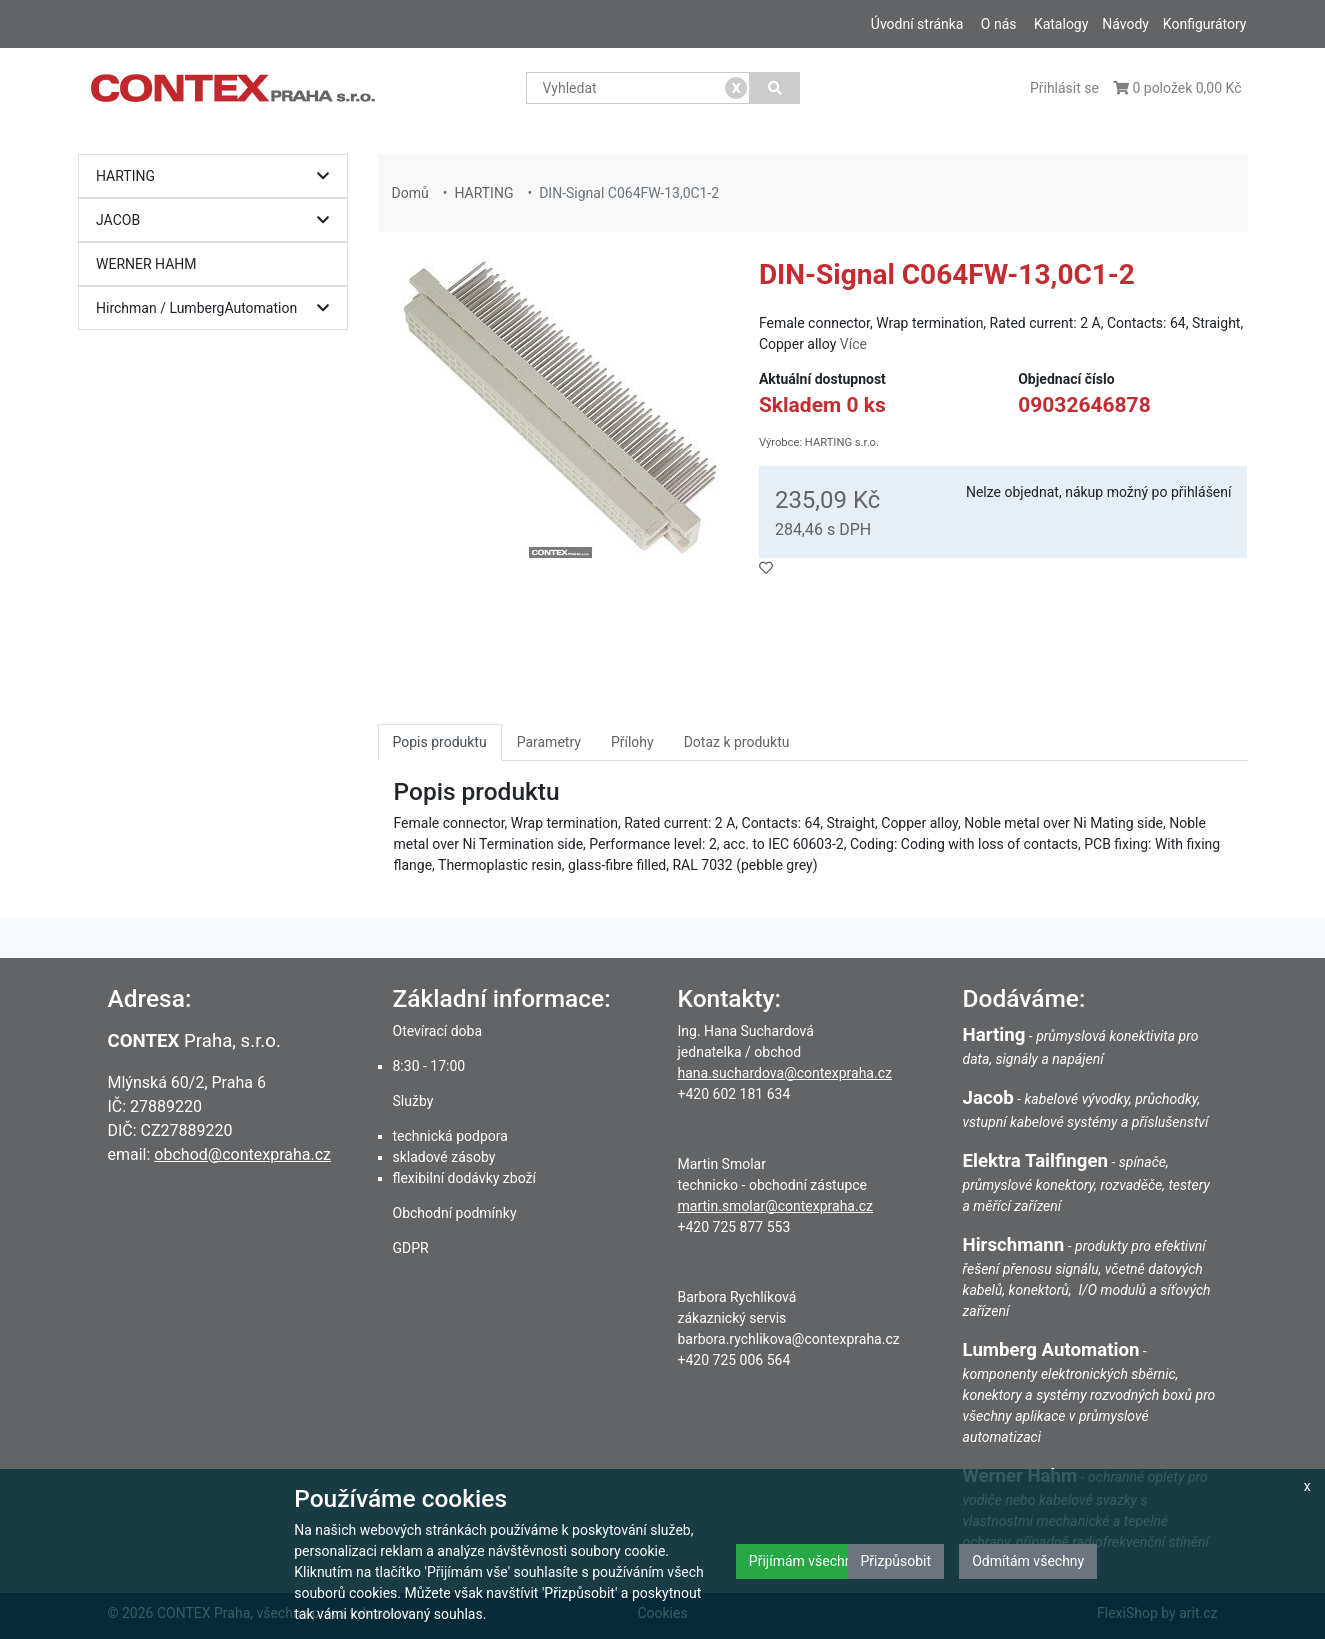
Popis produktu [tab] (440, 742)
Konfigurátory (1205, 24)
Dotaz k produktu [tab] (737, 742)
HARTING (217, 176)
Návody (1125, 24)
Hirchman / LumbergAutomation (217, 308)
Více (853, 344)
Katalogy (1061, 24)
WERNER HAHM (146, 264)
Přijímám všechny (804, 1561)
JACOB (217, 220)
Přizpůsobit (896, 1561)
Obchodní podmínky (455, 1213)
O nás (999, 24)
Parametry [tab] (549, 742)
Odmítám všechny (1028, 1561)
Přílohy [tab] (632, 742)
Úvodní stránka (917, 24)
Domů (410, 193)
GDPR (411, 1248)
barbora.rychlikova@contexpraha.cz (789, 1339)
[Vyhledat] (774, 88)
